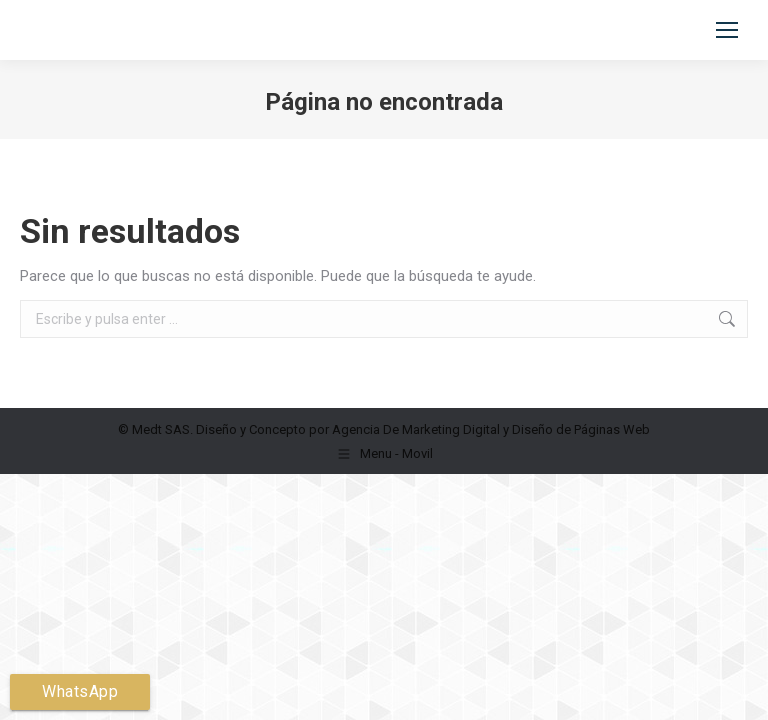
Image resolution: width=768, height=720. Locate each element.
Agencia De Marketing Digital (416, 429)
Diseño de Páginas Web (581, 429)
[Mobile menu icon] (727, 30)
